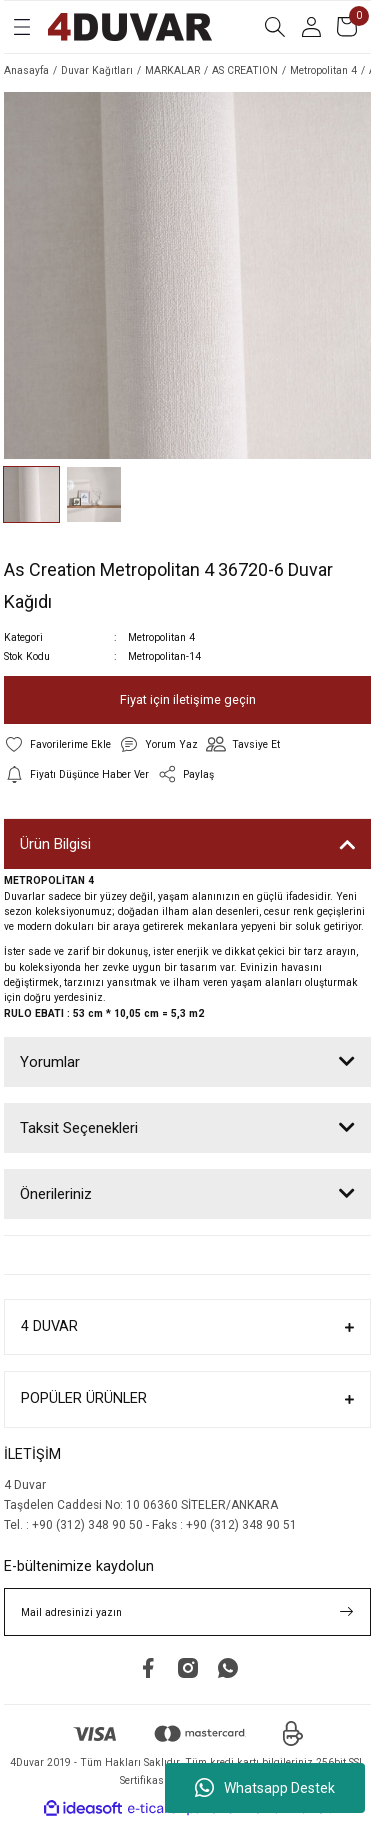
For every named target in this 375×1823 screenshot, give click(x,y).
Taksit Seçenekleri (79, 1128)
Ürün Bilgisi (55, 844)
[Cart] (347, 27)
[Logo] (130, 27)
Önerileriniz (56, 1194)
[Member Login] (311, 27)
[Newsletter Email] (187, 1612)
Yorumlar (50, 1062)
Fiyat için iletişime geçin (188, 699)
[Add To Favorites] (57, 744)
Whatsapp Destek (265, 1788)
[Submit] (347, 1612)
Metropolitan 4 (161, 637)
